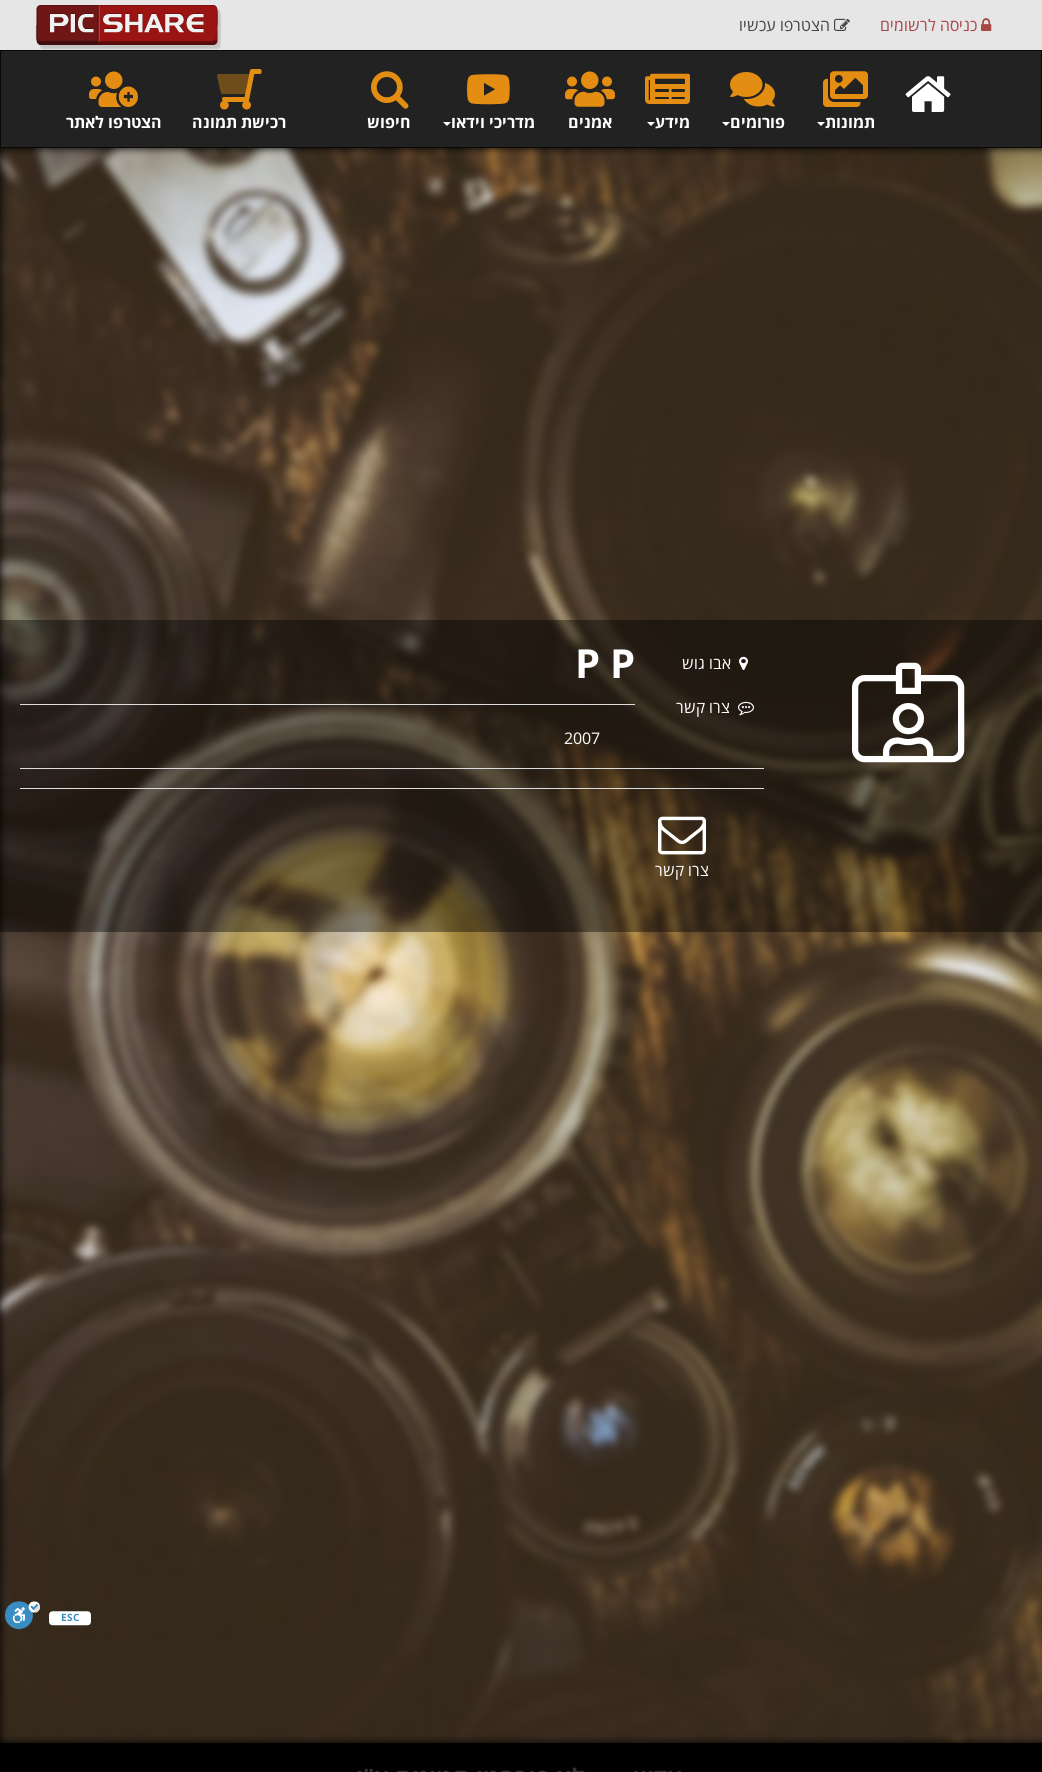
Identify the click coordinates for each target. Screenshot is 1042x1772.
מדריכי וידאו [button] (488, 99)
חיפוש (389, 99)
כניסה (935, 25)
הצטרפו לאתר (114, 99)
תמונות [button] (845, 99)
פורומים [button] (752, 99)
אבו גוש (715, 663)
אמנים (590, 99)
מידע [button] (667, 99)
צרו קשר (715, 707)
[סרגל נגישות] (22, 1615)
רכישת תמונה (239, 99)
